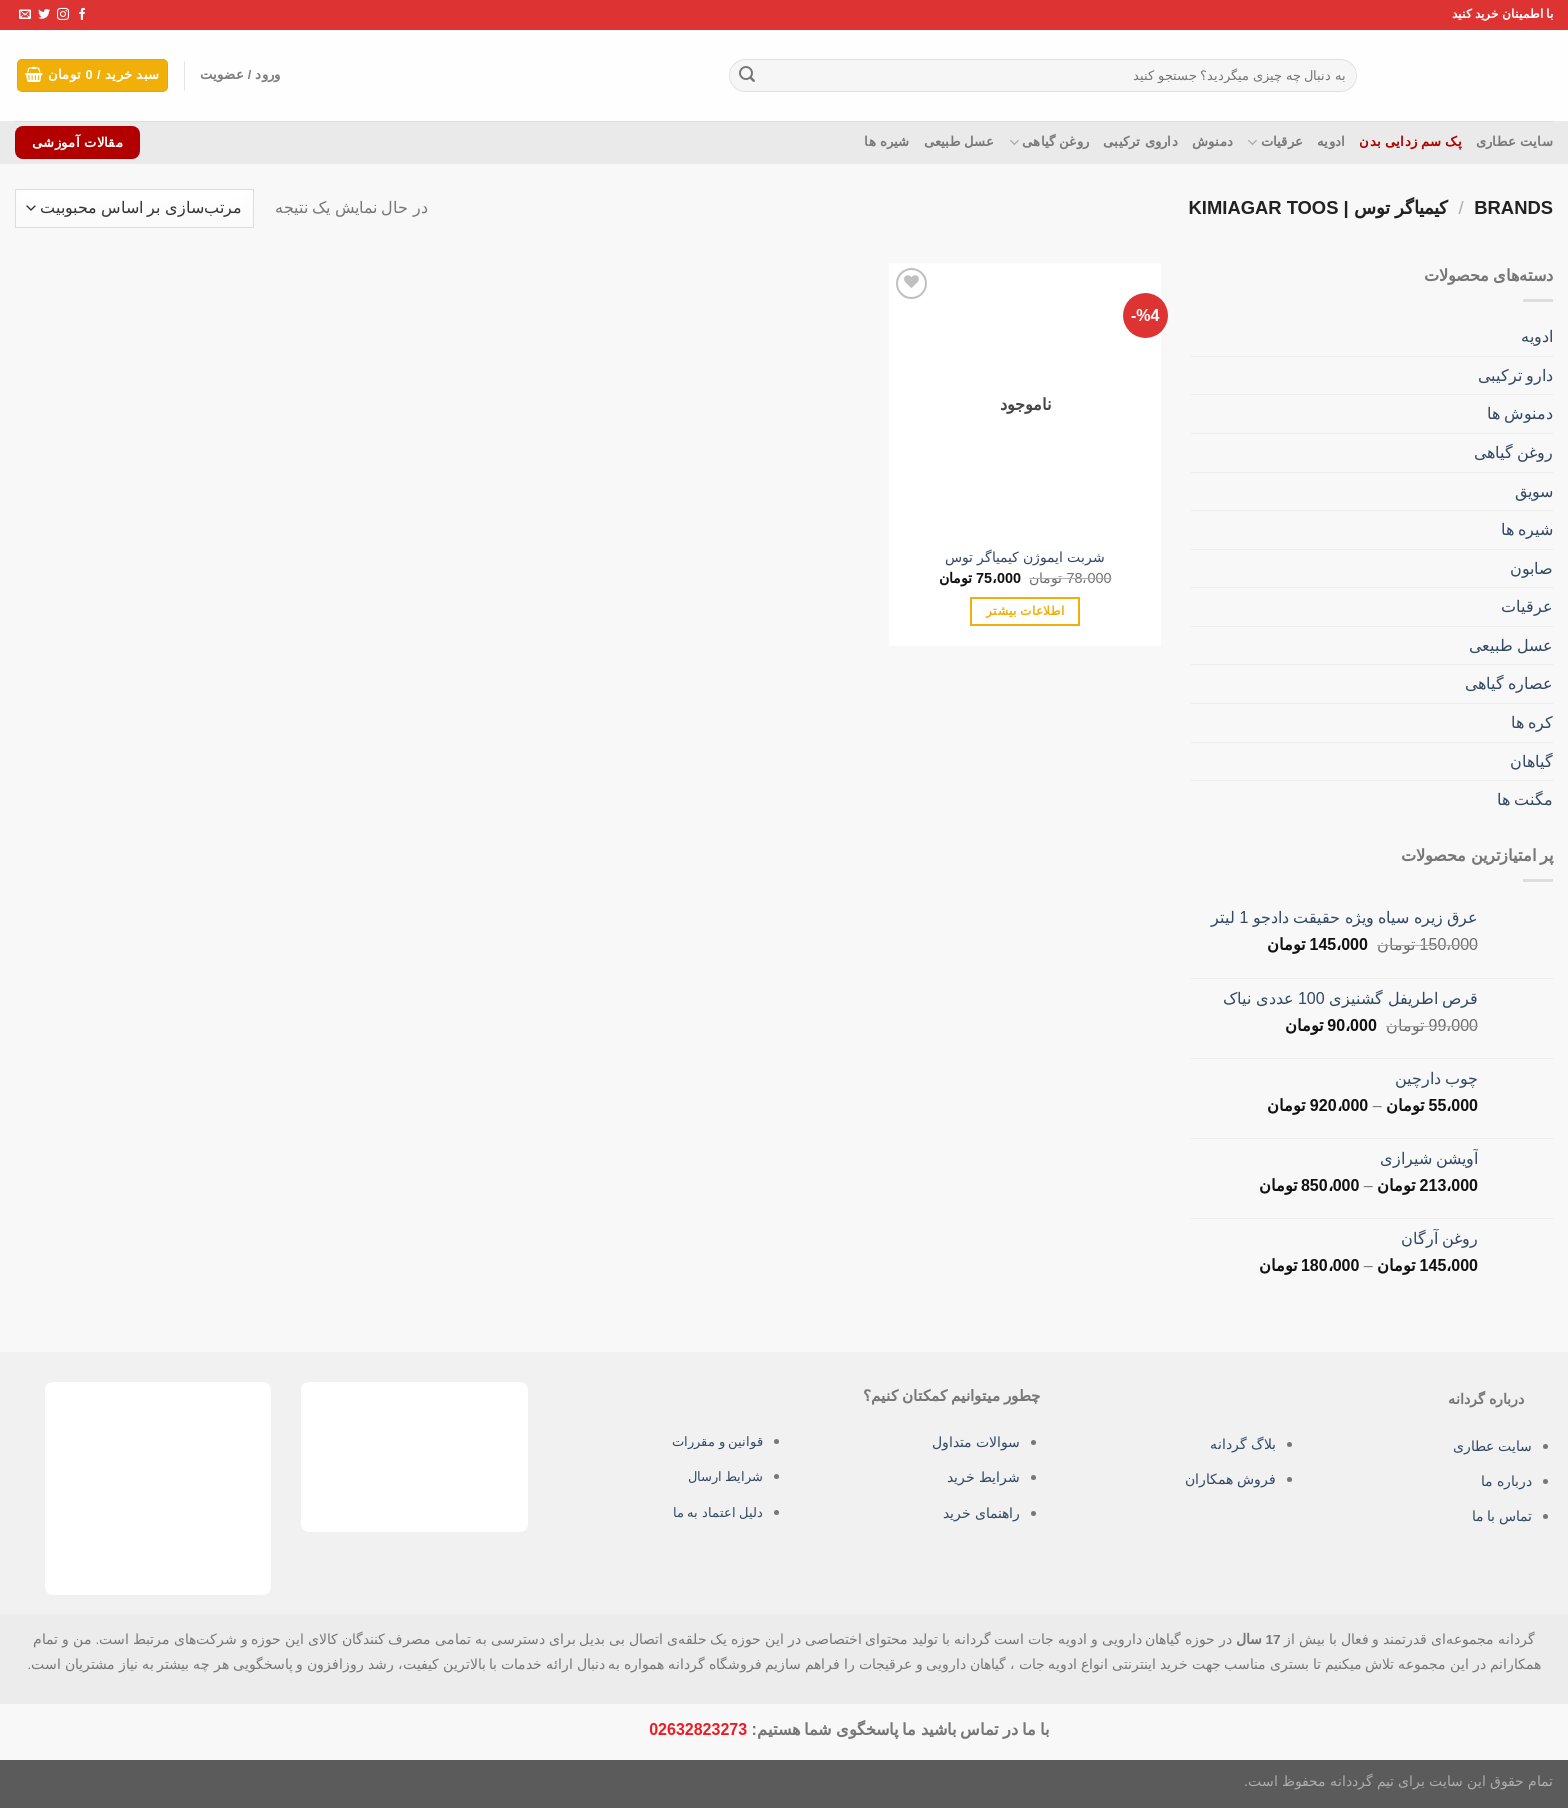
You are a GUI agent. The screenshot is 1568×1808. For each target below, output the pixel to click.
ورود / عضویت (253, 76)
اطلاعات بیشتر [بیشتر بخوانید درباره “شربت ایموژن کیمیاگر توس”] (1025, 611)
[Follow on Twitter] (44, 15)
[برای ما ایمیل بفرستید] (25, 15)
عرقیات (1275, 142)
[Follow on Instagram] (63, 15)
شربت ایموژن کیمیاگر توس (1025, 557)
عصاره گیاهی (1509, 683)
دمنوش (1212, 141)
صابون (1531, 568)
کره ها (1532, 722)
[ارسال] (747, 76)
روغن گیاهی (1049, 142)
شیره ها (886, 141)
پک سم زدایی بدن (1410, 141)
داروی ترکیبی (1140, 141)
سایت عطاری (1514, 141)
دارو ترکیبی (1515, 375)
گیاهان (1531, 761)
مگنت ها (1525, 799)
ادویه (1331, 141)
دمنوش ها (1520, 413)
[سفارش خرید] (134, 208)
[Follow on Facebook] (82, 15)
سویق (1534, 490)
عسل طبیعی (959, 141)
